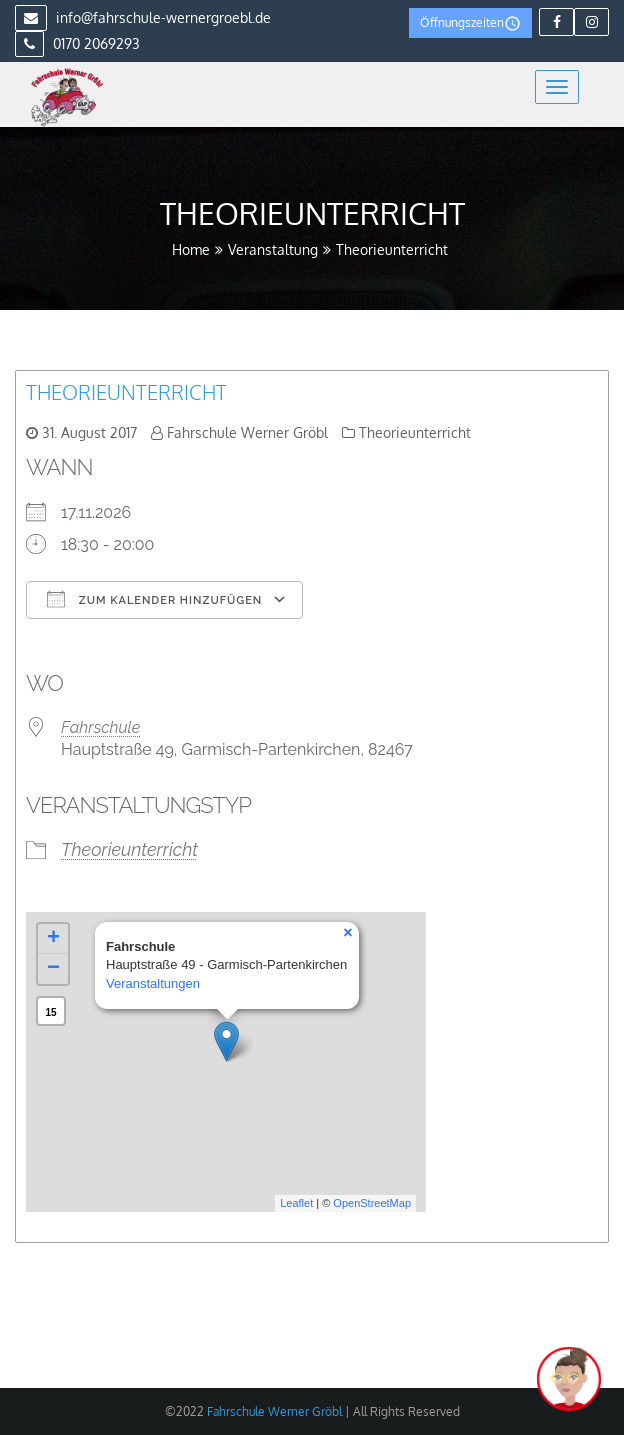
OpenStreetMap (372, 1203)
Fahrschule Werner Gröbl (247, 432)
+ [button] (53, 939)
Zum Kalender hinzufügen (154, 599)
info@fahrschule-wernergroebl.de (143, 17)
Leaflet (296, 1203)
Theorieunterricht (126, 392)
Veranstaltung (273, 249)
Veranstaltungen (153, 983)
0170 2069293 (77, 43)
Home (191, 249)
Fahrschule (100, 727)
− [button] (53, 969)
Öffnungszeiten (470, 23)
